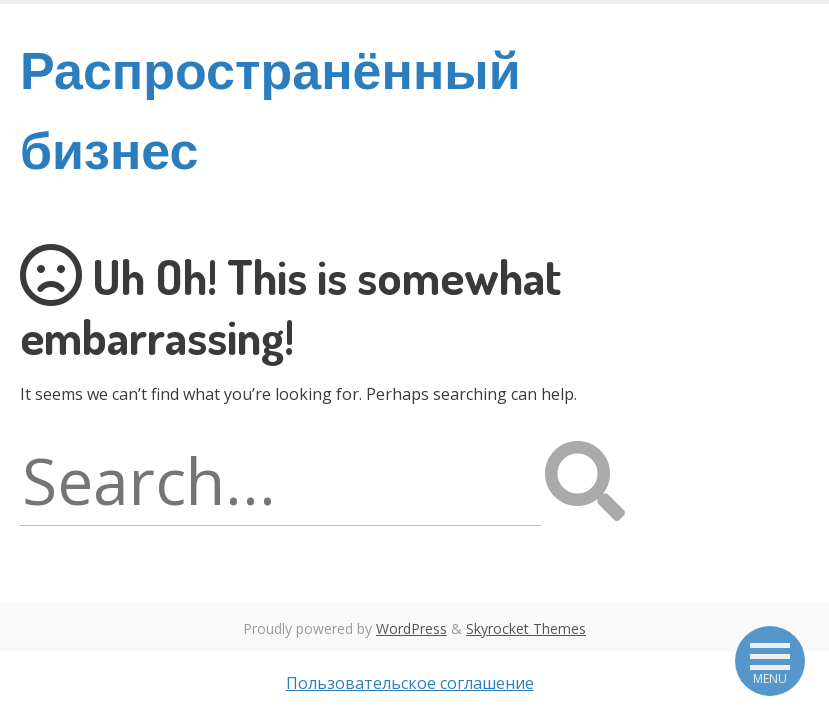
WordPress (411, 628)
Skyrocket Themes (526, 628)
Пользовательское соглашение (410, 683)
